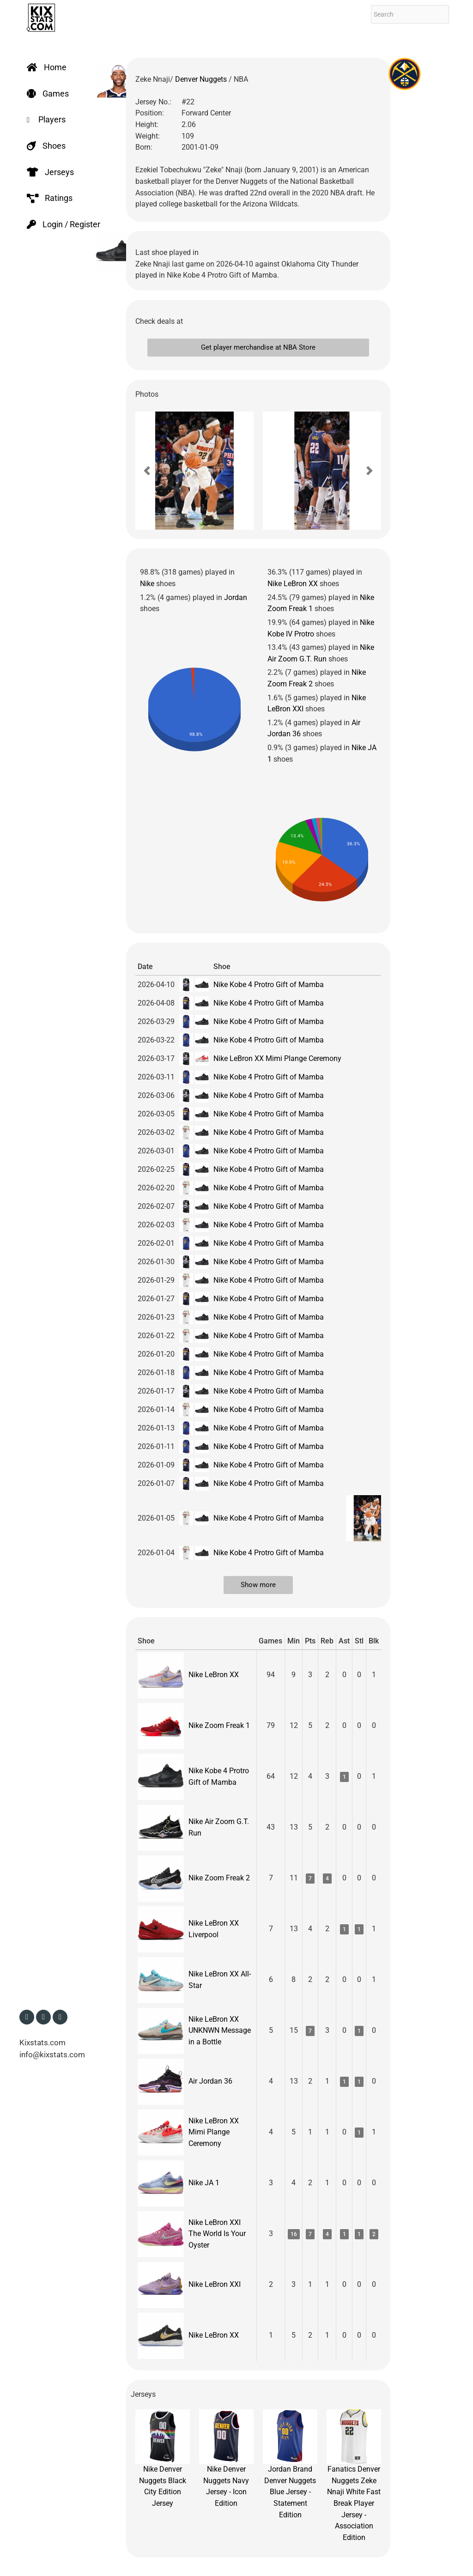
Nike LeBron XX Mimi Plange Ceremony (277, 1058)
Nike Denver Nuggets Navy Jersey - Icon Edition (226, 2458)
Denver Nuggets (202, 79)
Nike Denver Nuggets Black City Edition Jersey (162, 2458)
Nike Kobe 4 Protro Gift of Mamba (268, 984)
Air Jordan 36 (210, 2081)
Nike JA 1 (203, 2182)
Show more (258, 1585)
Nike (147, 583)
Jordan (235, 597)
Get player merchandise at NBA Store (258, 347)
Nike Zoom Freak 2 (219, 1877)
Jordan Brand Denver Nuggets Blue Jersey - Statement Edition (290, 2464)
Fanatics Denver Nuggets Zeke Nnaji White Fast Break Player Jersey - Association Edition (354, 2475)
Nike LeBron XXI (214, 2284)
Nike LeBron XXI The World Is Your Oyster (217, 2233)
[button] (146, 471)
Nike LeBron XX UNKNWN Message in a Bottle (219, 2030)
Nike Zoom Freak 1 (219, 1725)
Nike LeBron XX (292, 583)
